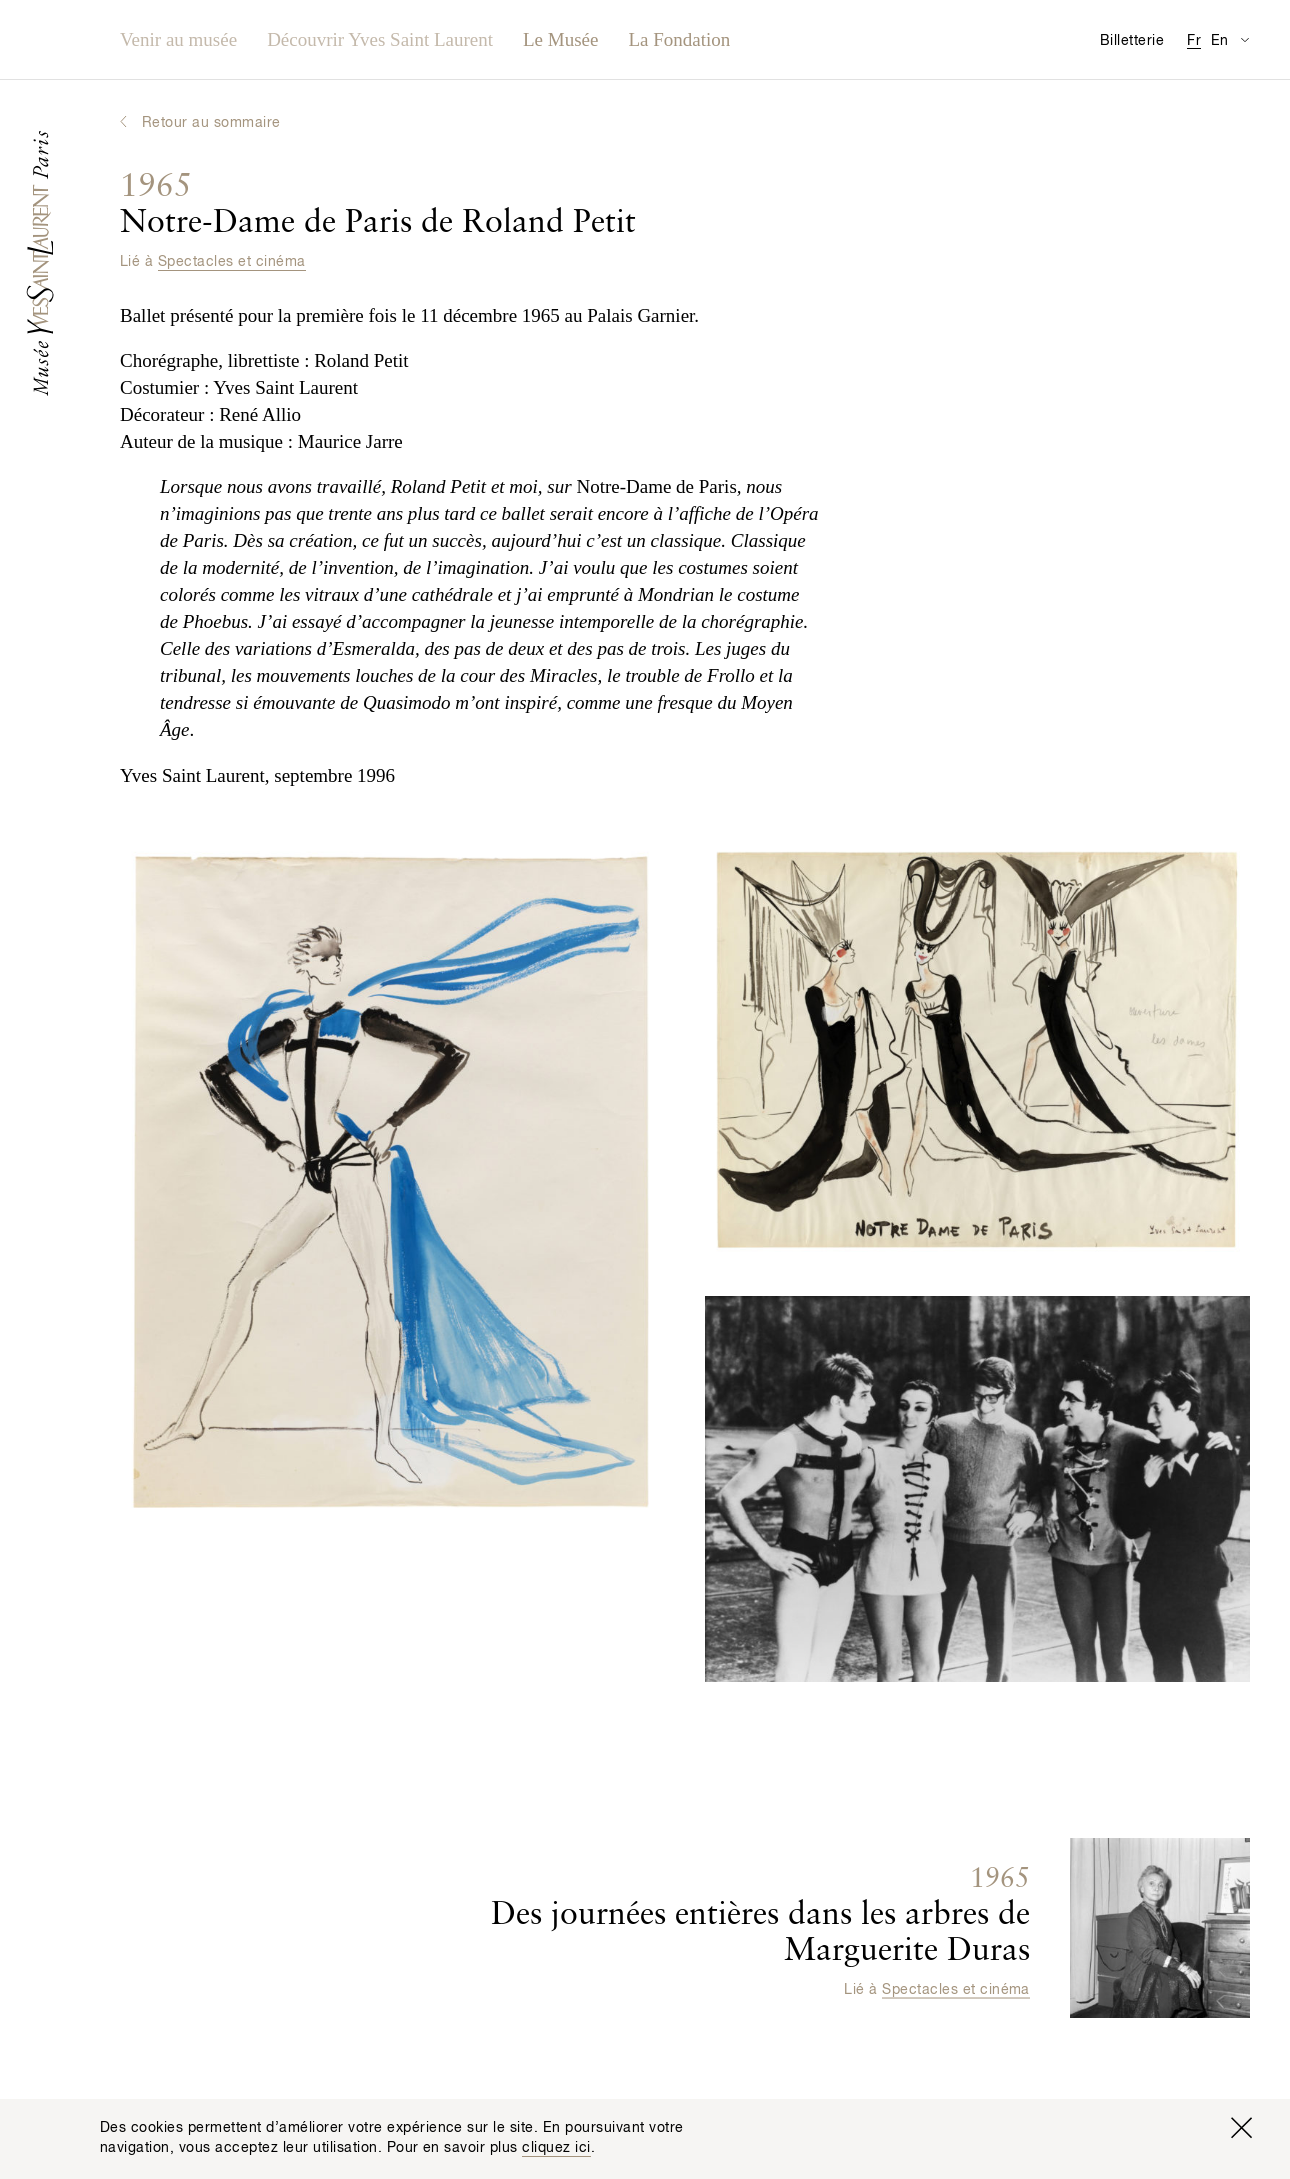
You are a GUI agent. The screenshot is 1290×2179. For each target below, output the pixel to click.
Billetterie (1132, 41)
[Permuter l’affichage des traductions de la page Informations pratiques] (1244, 39)
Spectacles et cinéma (232, 262)
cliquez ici (556, 2148)
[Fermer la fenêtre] (1241, 2128)
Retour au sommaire (211, 123)
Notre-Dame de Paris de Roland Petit (378, 205)
